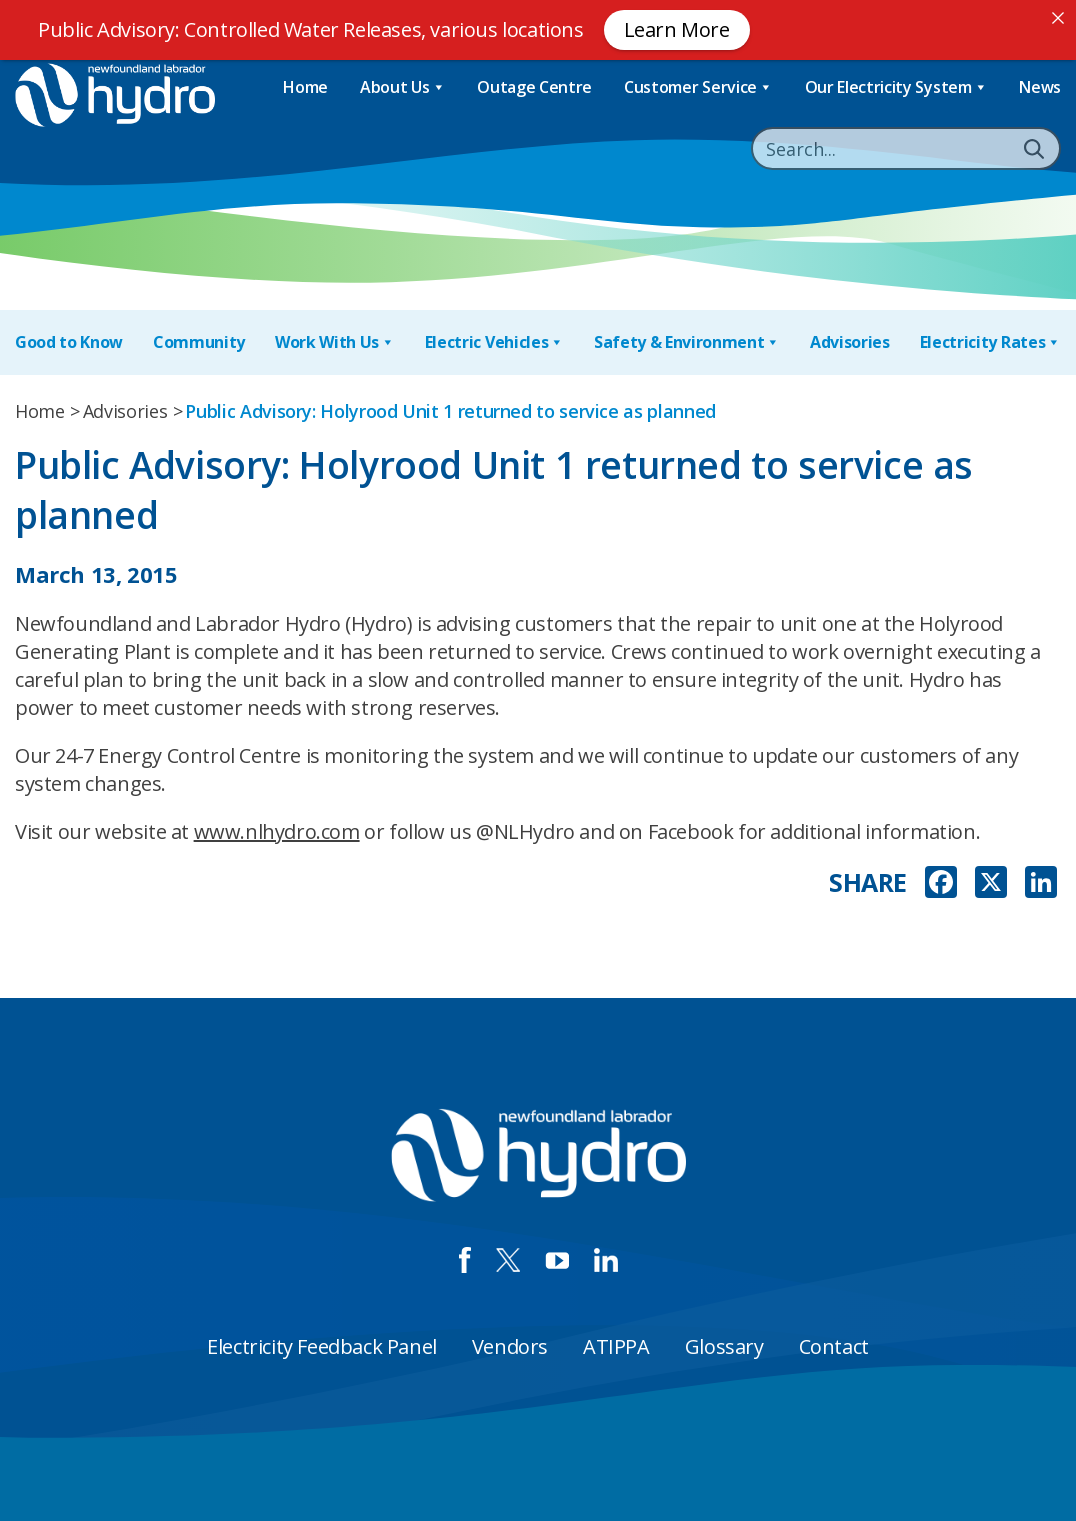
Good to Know (69, 342)
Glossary (724, 1346)
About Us (402, 87)
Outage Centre (534, 87)
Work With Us (335, 342)
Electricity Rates (990, 342)
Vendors (510, 1346)
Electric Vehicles (494, 342)
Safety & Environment (687, 342)
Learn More (677, 29)
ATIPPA (616, 1346)
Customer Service (698, 87)
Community (199, 342)
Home (305, 87)
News (1040, 87)
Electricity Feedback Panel (322, 1346)
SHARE (868, 882)
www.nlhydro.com (277, 831)
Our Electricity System (896, 87)
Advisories (850, 342)
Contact (834, 1346)
